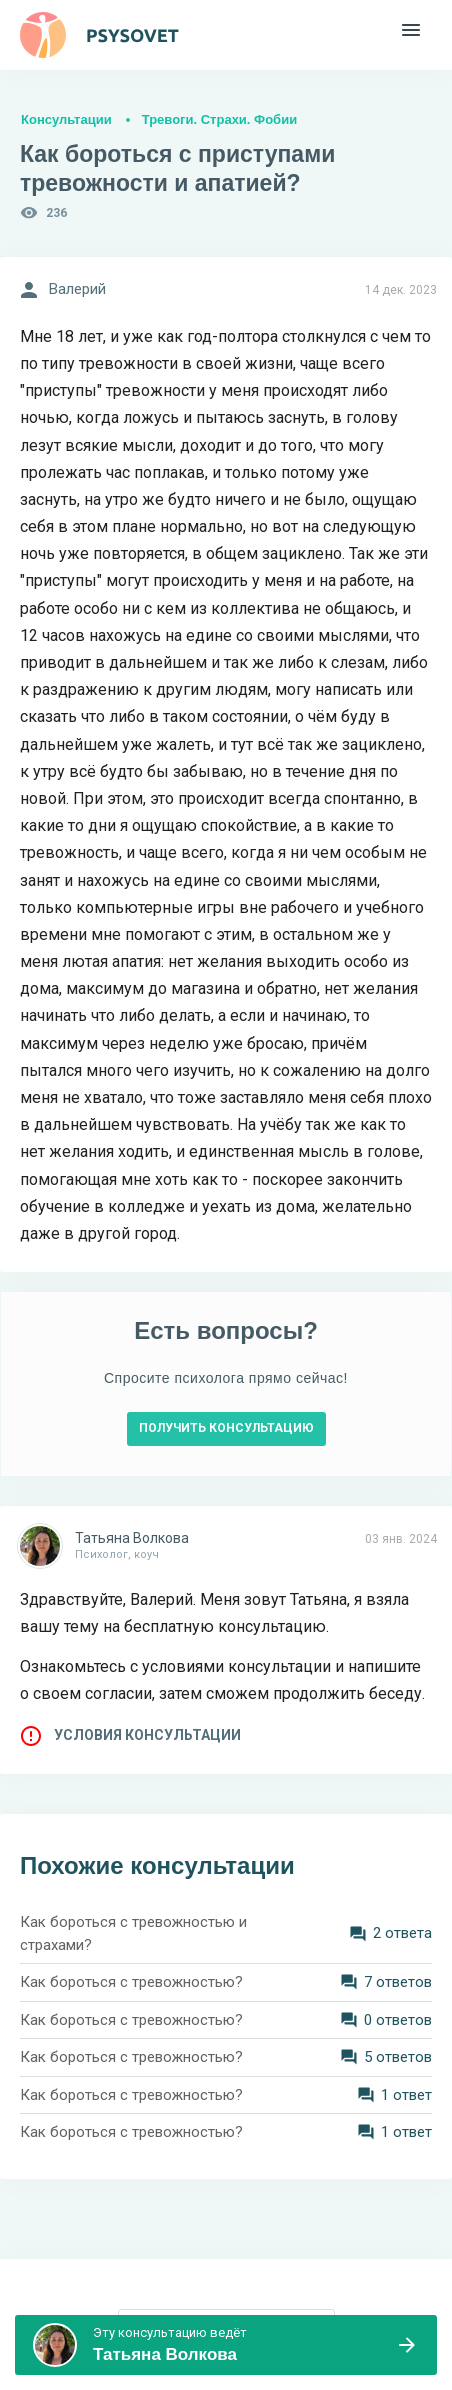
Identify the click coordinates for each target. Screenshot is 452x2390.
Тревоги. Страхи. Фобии (219, 119)
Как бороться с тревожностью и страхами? (133, 1933)
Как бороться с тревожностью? (131, 1982)
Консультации (66, 119)
